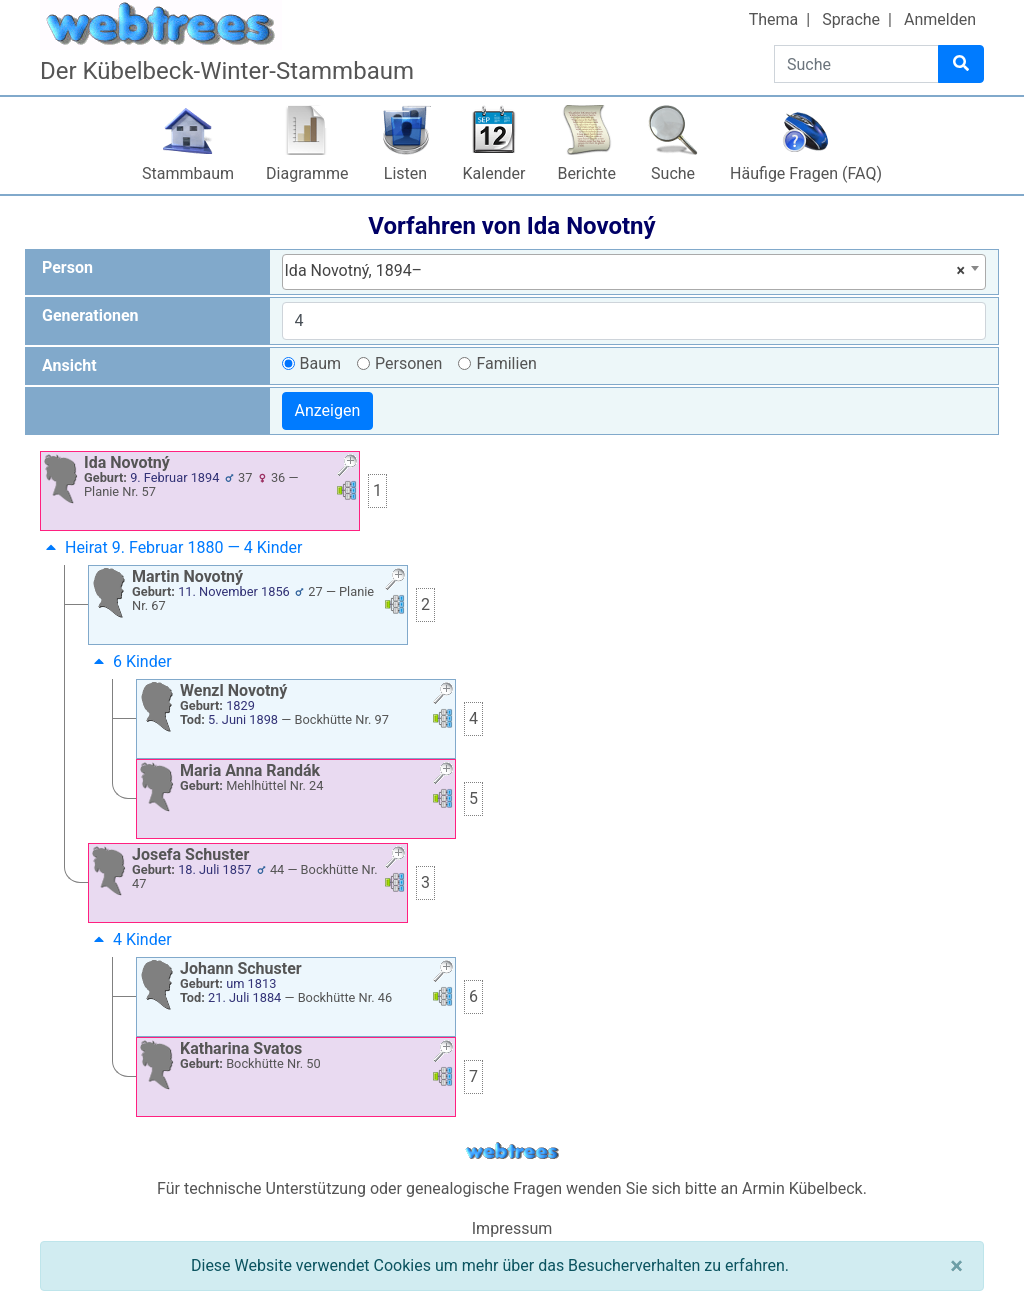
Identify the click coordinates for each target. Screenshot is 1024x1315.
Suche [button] (673, 173)
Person (67, 267)
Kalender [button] (494, 173)
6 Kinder (130, 661)
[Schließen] (956, 1266)
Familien (506, 363)
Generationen (90, 315)
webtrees (512, 1151)
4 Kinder (130, 939)
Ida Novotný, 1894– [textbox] (625, 271)
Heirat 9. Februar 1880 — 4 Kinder (172, 547)
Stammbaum (188, 173)
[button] (347, 467)
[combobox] (634, 272)
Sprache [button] (851, 19)
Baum (321, 363)
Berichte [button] (586, 173)
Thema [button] (774, 19)
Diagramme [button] (307, 173)
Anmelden (940, 19)
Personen (408, 363)
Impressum (512, 1228)
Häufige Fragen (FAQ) (806, 173)
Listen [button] (405, 173)
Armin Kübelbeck (802, 1188)
